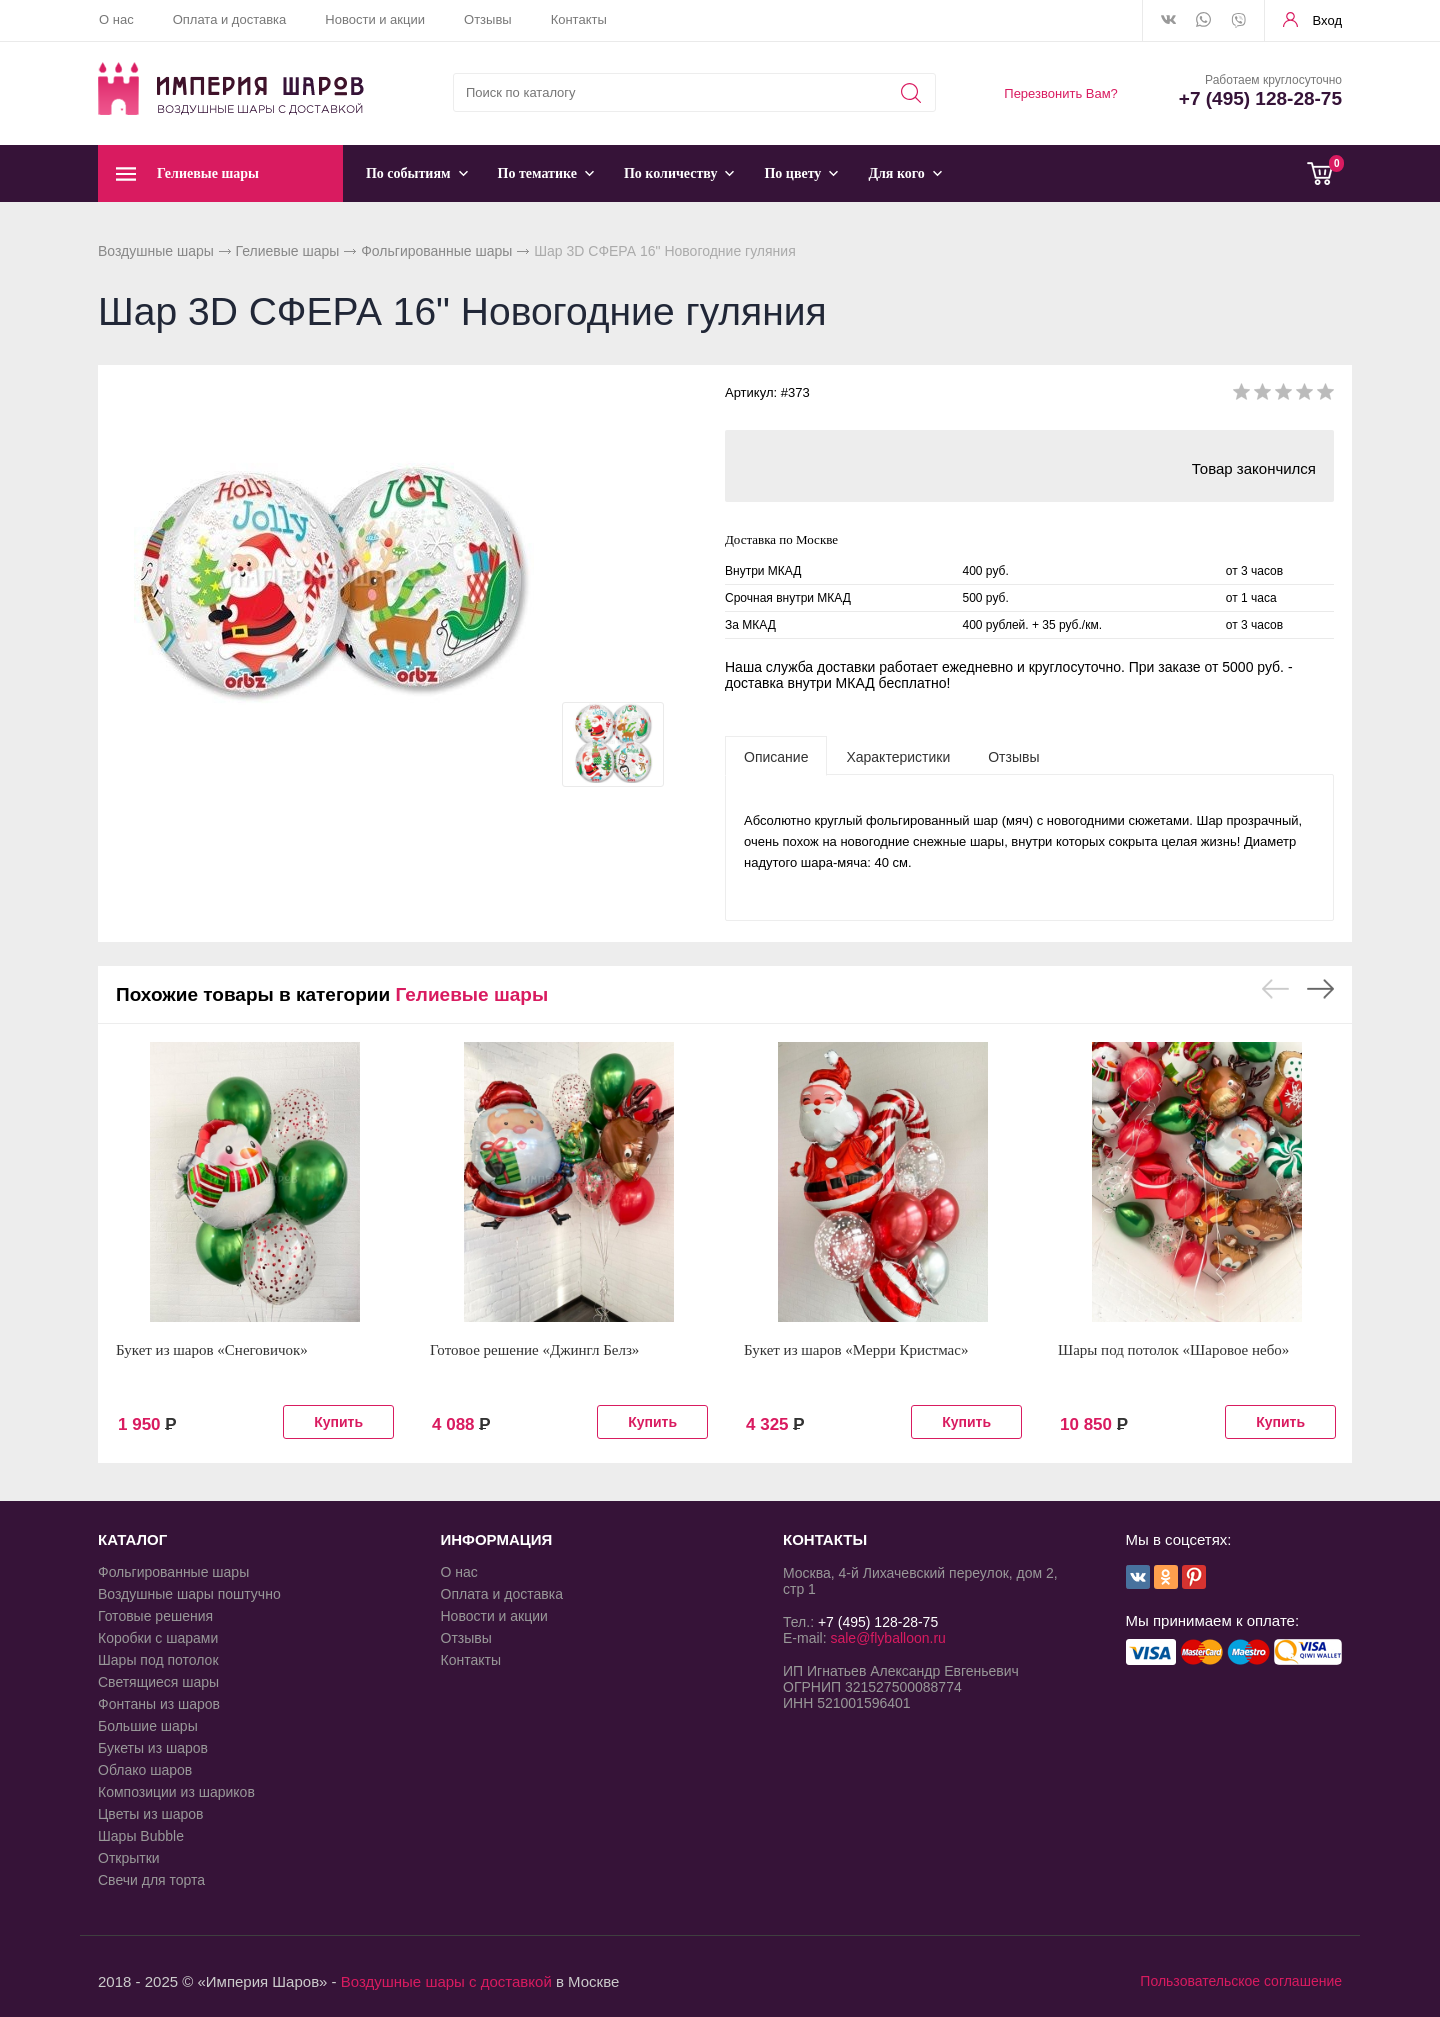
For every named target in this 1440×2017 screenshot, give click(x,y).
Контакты (579, 19)
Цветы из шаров (150, 1814)
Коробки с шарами (158, 1638)
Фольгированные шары (436, 251)
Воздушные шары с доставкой (446, 1981)
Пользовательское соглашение (1241, 1981)
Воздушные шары (156, 251)
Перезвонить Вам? (1061, 93)
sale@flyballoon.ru (887, 1638)
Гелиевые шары (288, 251)
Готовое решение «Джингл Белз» (534, 1350)
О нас (116, 19)
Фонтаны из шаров (159, 1704)
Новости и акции (375, 19)
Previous (1275, 989)
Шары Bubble (141, 1836)
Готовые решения (155, 1616)
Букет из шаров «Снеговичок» (212, 1350)
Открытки (129, 1858)
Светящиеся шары (158, 1682)
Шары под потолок (158, 1660)
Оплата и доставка (230, 19)
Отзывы (488, 19)
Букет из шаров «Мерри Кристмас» (856, 1350)
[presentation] (776, 756)
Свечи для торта (151, 1880)
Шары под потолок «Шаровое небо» (1173, 1350)
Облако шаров (145, 1770)
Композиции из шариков (176, 1792)
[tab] (776, 756)
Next (1320, 989)
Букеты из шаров (153, 1748)
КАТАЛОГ (132, 1539)
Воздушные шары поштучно (189, 1594)
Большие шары (148, 1726)
